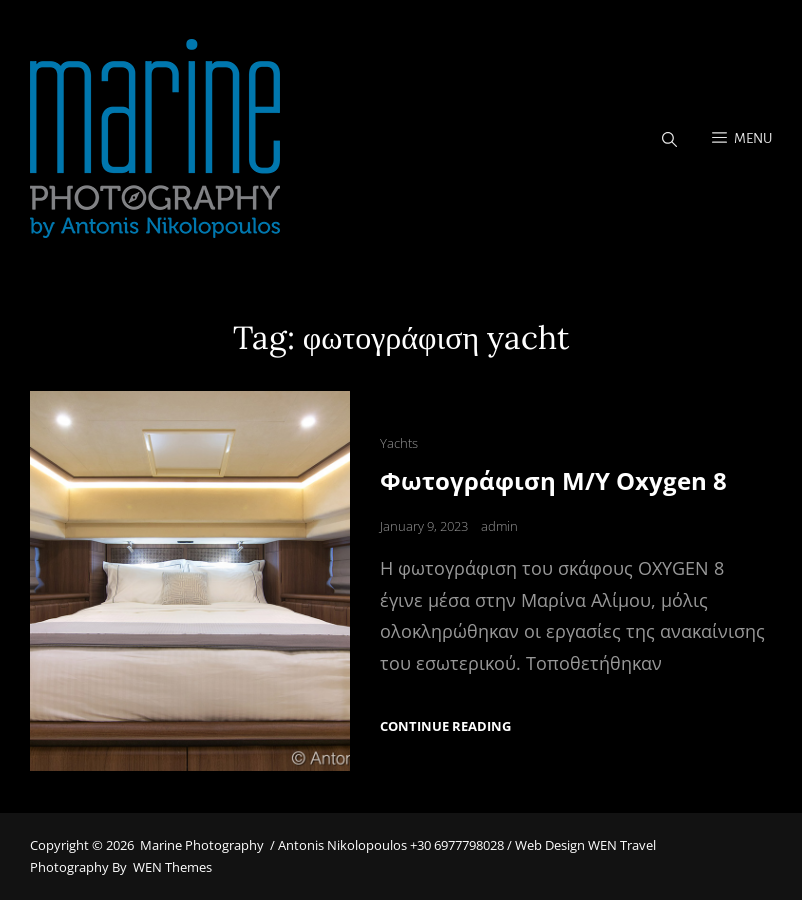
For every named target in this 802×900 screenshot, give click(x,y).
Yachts (399, 443)
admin (499, 526)
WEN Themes (172, 867)
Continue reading (445, 726)
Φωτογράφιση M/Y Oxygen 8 (553, 480)
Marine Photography (202, 845)
